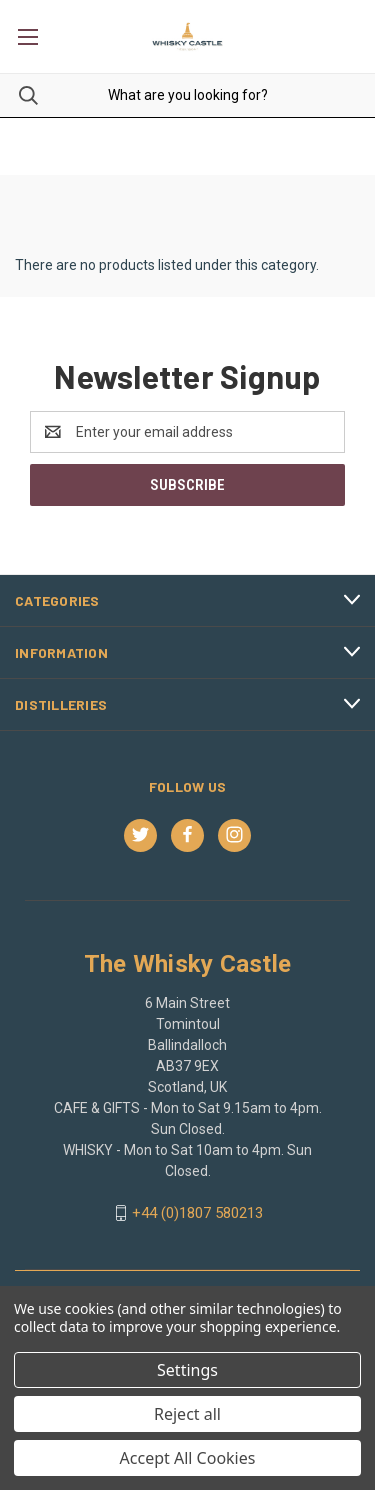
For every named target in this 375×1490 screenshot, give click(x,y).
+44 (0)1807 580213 (197, 1213)
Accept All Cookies (188, 1458)
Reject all (187, 1414)
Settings (187, 1370)
